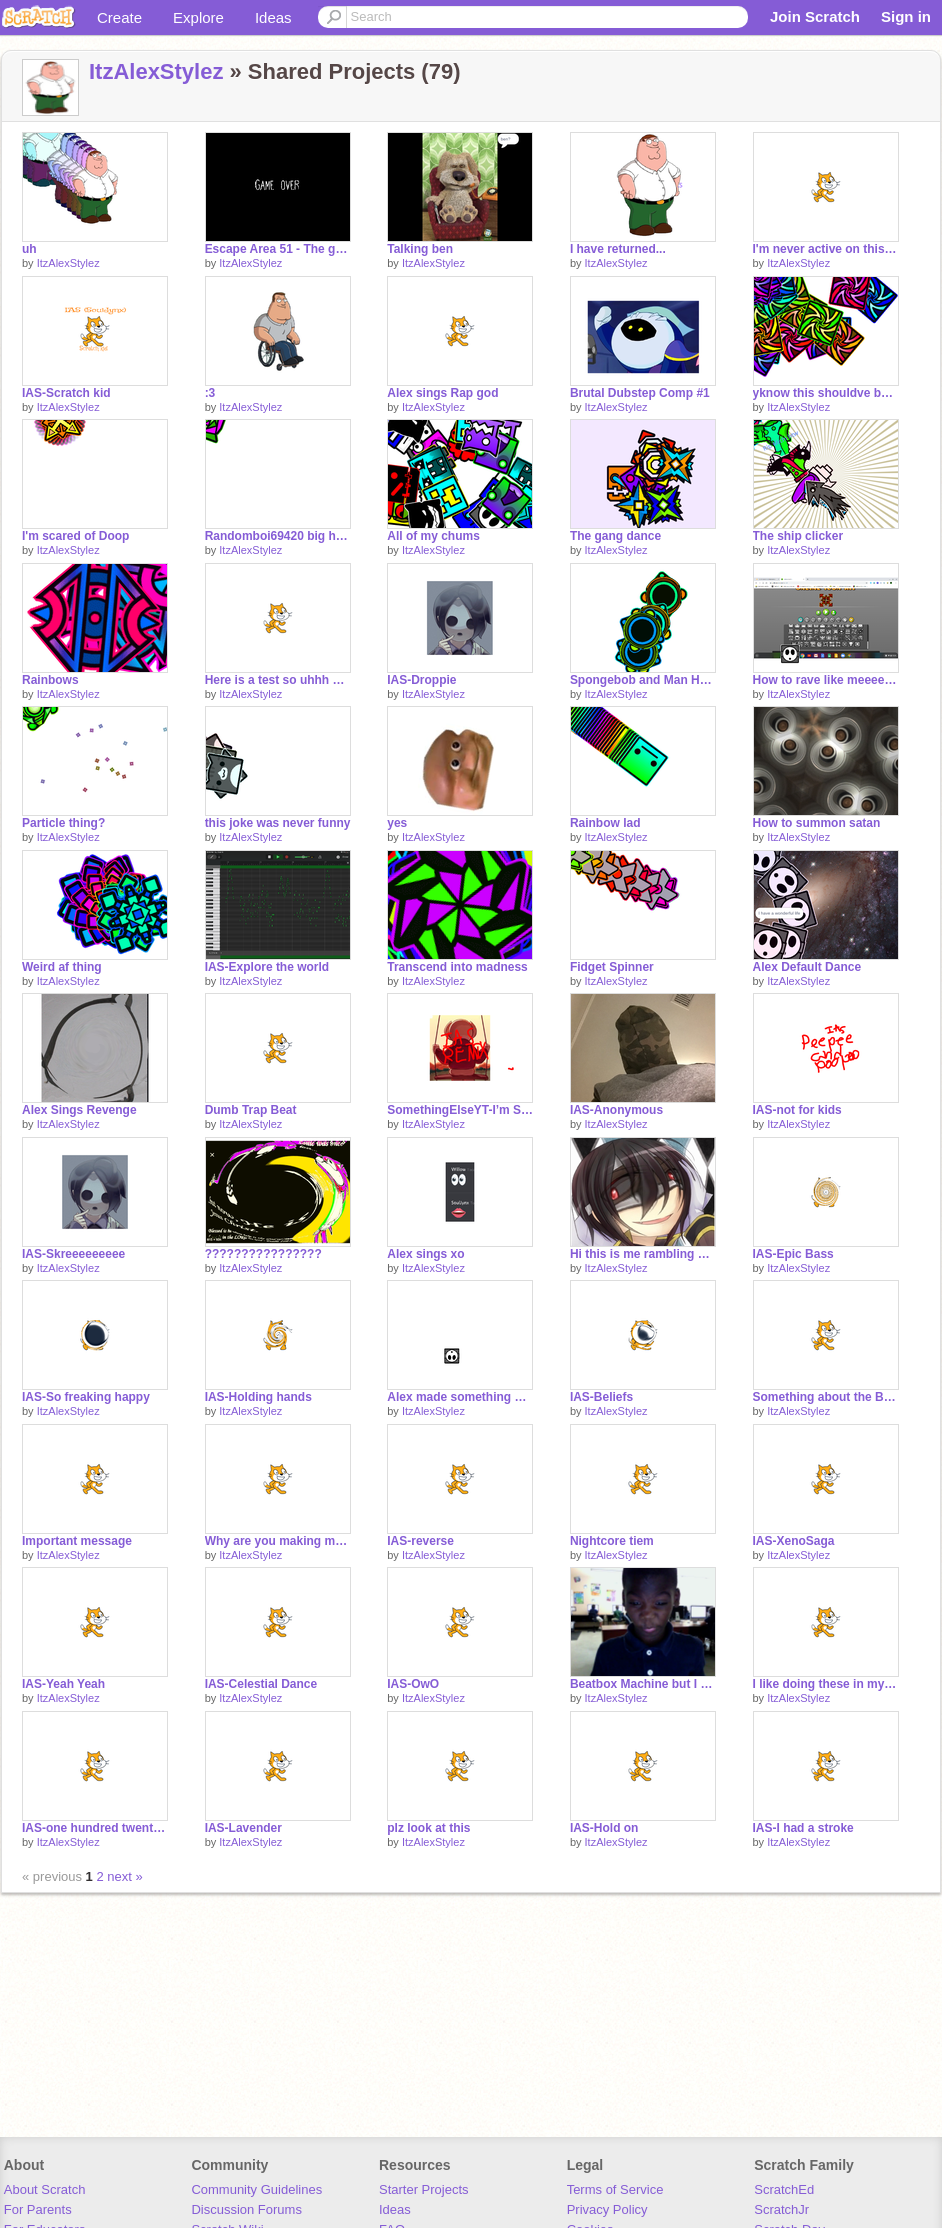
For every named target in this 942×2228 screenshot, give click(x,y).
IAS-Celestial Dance (261, 1684)
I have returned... (618, 249)
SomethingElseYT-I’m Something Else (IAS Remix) (460, 1110)
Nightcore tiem (612, 1541)
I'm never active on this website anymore (826, 249)
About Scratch (45, 2189)
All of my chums (433, 536)
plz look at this (428, 1828)
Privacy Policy (607, 2209)
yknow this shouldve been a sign (826, 393)
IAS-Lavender (243, 1828)
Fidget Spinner (612, 967)
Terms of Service (615, 2189)
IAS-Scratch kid (66, 393)
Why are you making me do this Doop (278, 1541)
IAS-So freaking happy (86, 1397)
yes (397, 823)
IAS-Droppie (421, 680)
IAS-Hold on (604, 1828)
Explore (198, 17)
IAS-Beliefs (601, 1397)
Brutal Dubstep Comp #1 (640, 393)
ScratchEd (784, 2189)
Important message (77, 1541)
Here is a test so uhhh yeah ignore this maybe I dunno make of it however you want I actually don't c (278, 680)
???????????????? (263, 1254)
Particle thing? (63, 823)
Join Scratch (815, 16)
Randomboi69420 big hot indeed (278, 536)
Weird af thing (62, 967)
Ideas (273, 17)
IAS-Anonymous (616, 1110)
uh (29, 249)
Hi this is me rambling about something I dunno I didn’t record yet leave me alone (643, 1254)
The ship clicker (798, 536)
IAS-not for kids (797, 1110)
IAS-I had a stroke (803, 1828)
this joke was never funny (278, 823)
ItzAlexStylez (156, 71)
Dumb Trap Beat (251, 1110)
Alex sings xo (425, 1254)
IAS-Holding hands (258, 1397)
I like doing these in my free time (826, 1684)
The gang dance (615, 536)
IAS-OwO (413, 1684)
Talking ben (420, 249)
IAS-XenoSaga (794, 1541)
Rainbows (50, 680)
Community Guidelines (256, 2189)
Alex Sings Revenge (79, 1110)
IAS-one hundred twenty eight (95, 1828)
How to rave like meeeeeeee (826, 680)
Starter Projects (424, 2189)
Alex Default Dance (807, 967)
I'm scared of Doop (75, 536)
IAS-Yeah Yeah (63, 1684)
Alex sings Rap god (442, 393)
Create (119, 17)
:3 (210, 393)
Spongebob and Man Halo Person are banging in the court (643, 680)
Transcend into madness (457, 967)
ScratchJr (781, 2209)
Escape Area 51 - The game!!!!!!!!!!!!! (278, 249)
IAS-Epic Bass (793, 1254)
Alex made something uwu (460, 1397)
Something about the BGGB (826, 1397)
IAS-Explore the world (267, 967)
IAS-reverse (420, 1541)
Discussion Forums (246, 2209)
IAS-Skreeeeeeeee (73, 1254)
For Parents (38, 2209)
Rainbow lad (605, 823)
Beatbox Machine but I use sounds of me (643, 1684)
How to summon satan (817, 823)
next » (124, 1876)
